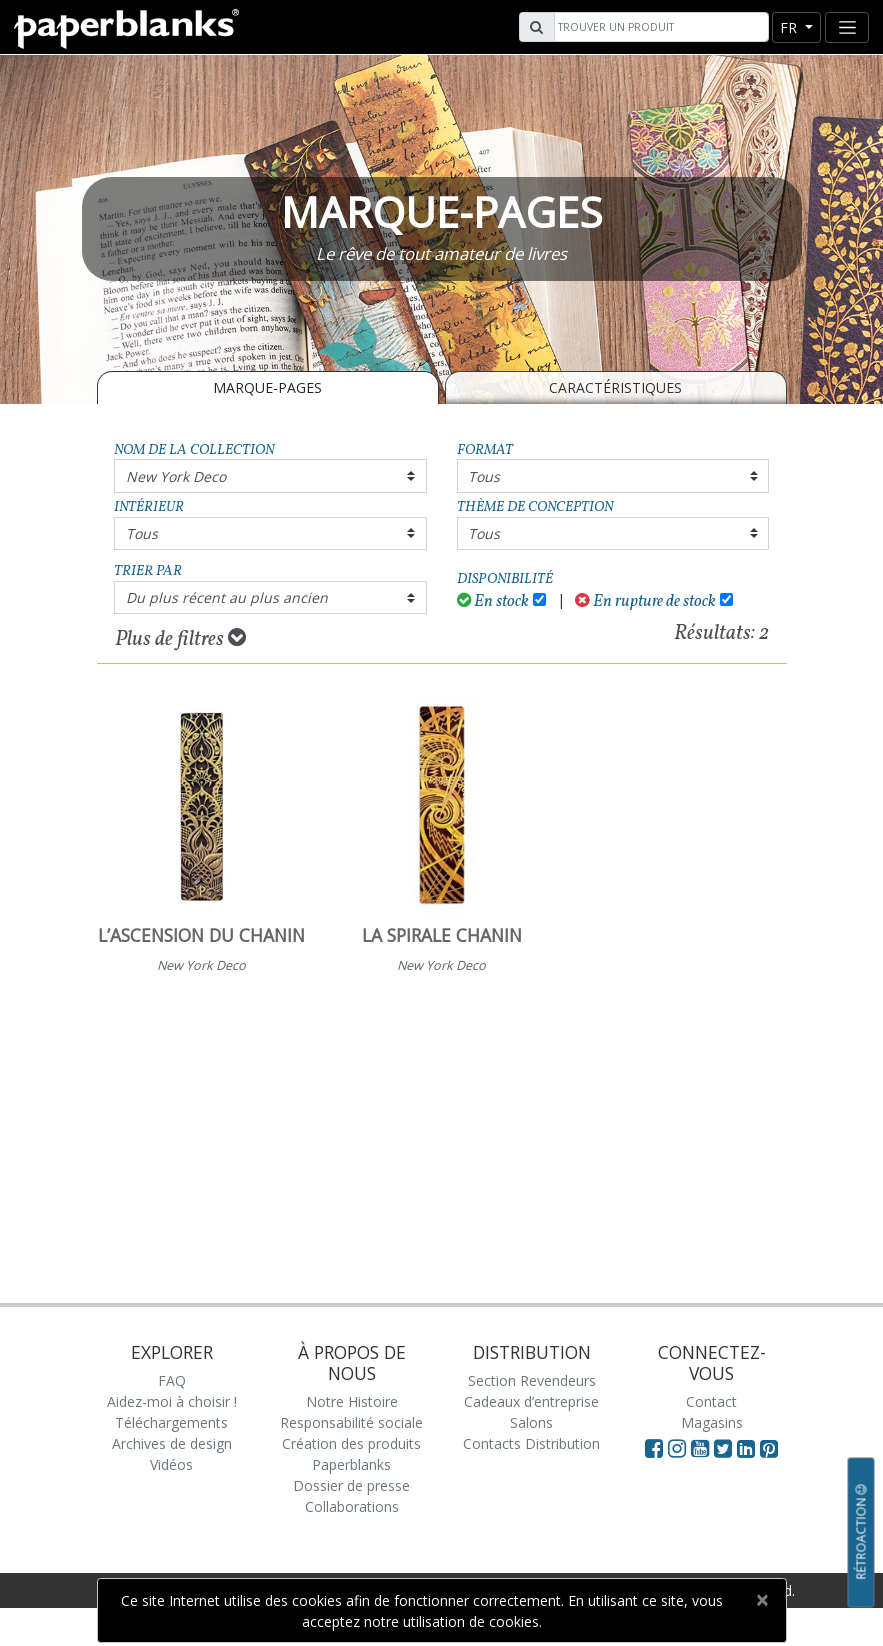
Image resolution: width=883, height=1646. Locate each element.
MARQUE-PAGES (267, 387)
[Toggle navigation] (847, 27)
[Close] (762, 1600)
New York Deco (176, 476)
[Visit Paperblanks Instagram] (677, 1448)
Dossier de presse (351, 1485)
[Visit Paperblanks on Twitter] (725, 1448)
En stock (493, 601)
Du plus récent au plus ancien (227, 597)
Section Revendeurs (532, 1380)
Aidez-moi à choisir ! (172, 1401)
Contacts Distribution (531, 1443)
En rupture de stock (645, 601)
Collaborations (352, 1506)
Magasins (712, 1422)
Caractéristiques (615, 387)
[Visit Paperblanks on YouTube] (702, 1448)
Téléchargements (171, 1422)
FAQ (172, 1380)
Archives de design (172, 1443)
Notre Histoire (352, 1401)
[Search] (659, 27)
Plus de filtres (180, 639)
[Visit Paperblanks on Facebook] (654, 1448)
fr (790, 27)
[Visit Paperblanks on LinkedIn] (748, 1448)
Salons (531, 1422)
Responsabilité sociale (351, 1422)
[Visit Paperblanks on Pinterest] (769, 1448)
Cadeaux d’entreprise (531, 1401)
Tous (484, 476)
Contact (711, 1401)
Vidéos (171, 1464)
